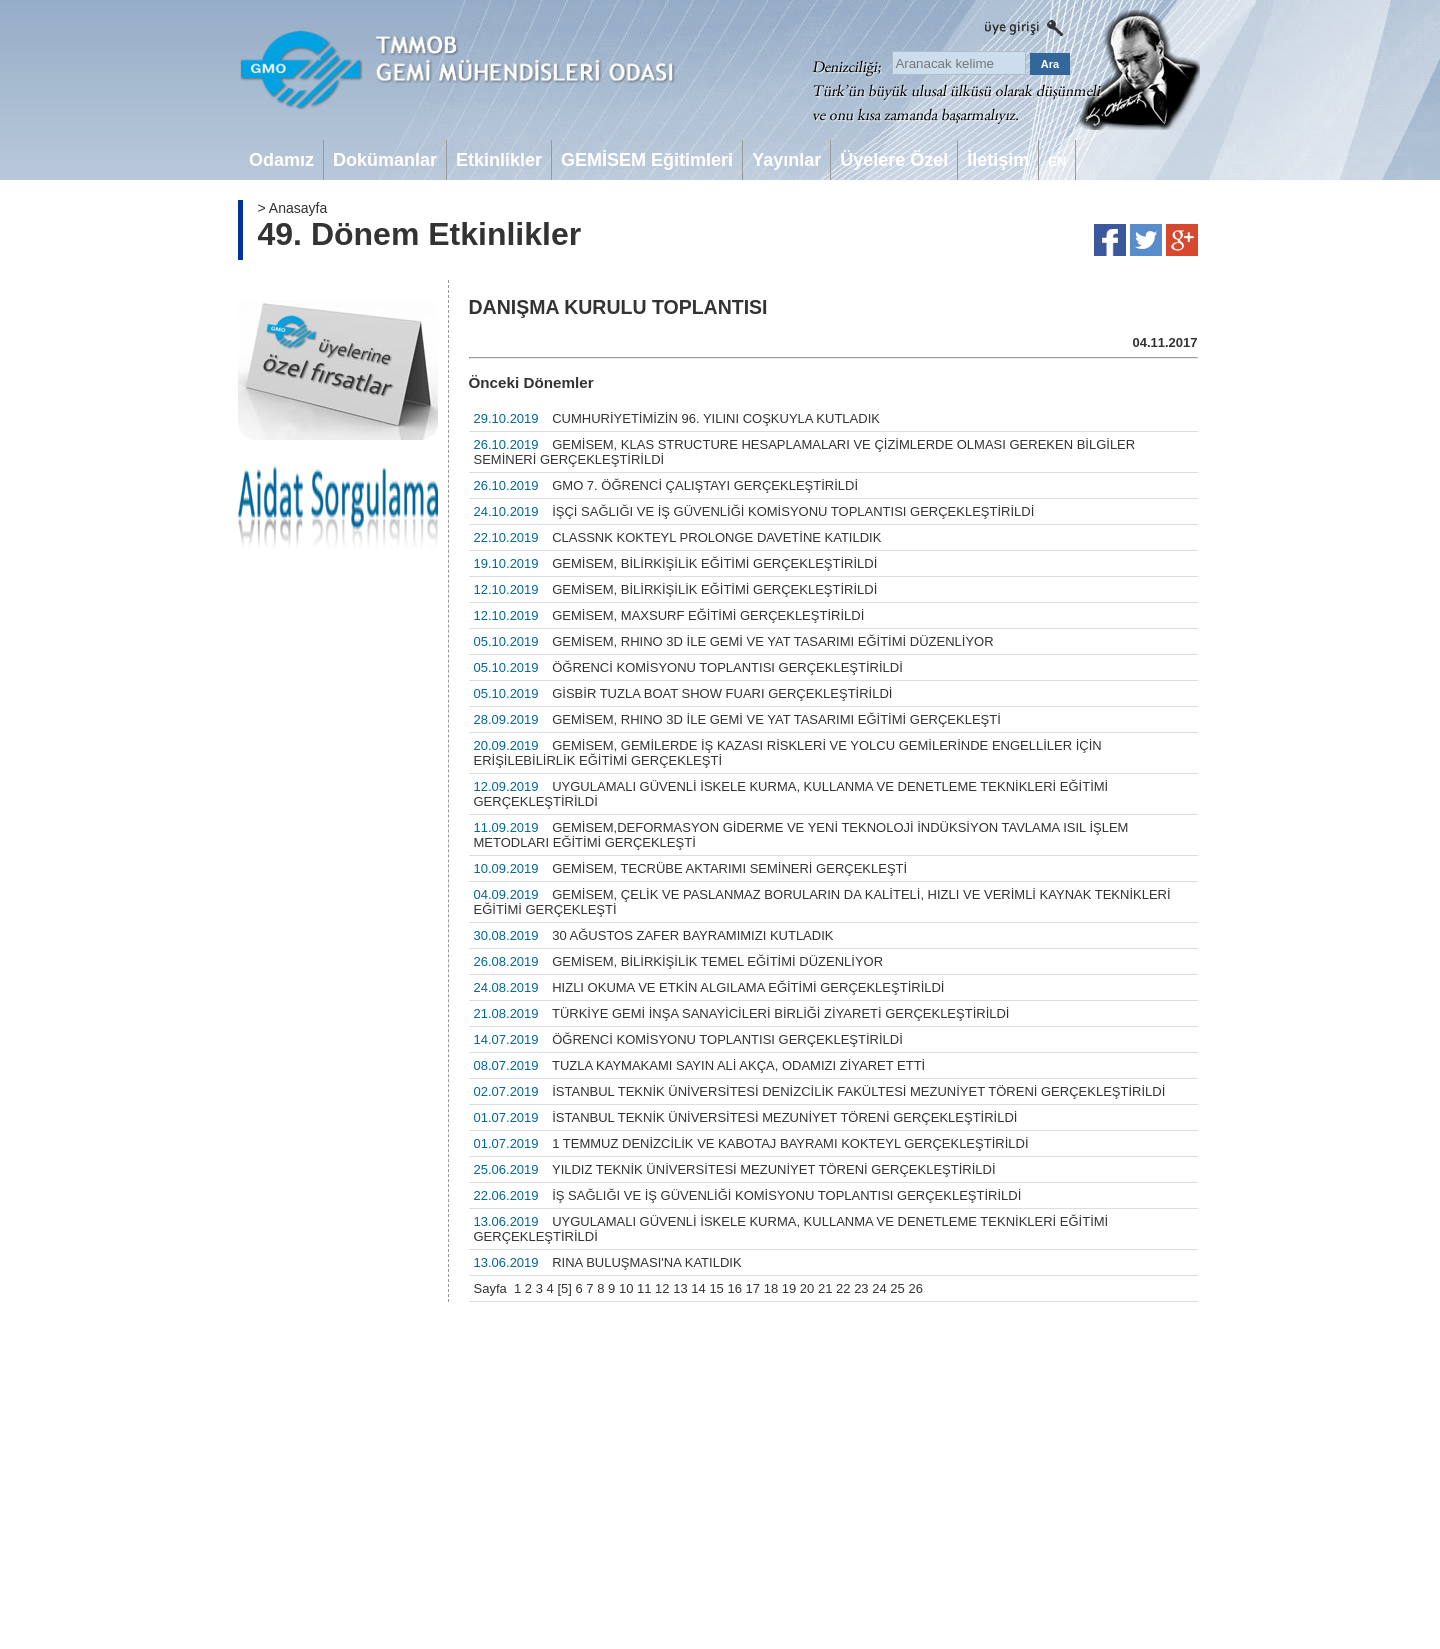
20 (807, 1288)
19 (789, 1288)
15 (716, 1288)
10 (626, 1288)
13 (680, 1288)
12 (662, 1288)
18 (771, 1288)
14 (698, 1288)
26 (915, 1288)
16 (734, 1288)
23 (861, 1288)
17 (753, 1288)
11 (644, 1288)
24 (879, 1288)
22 (843, 1288)
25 (897, 1288)
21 (825, 1288)
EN (1057, 161)
